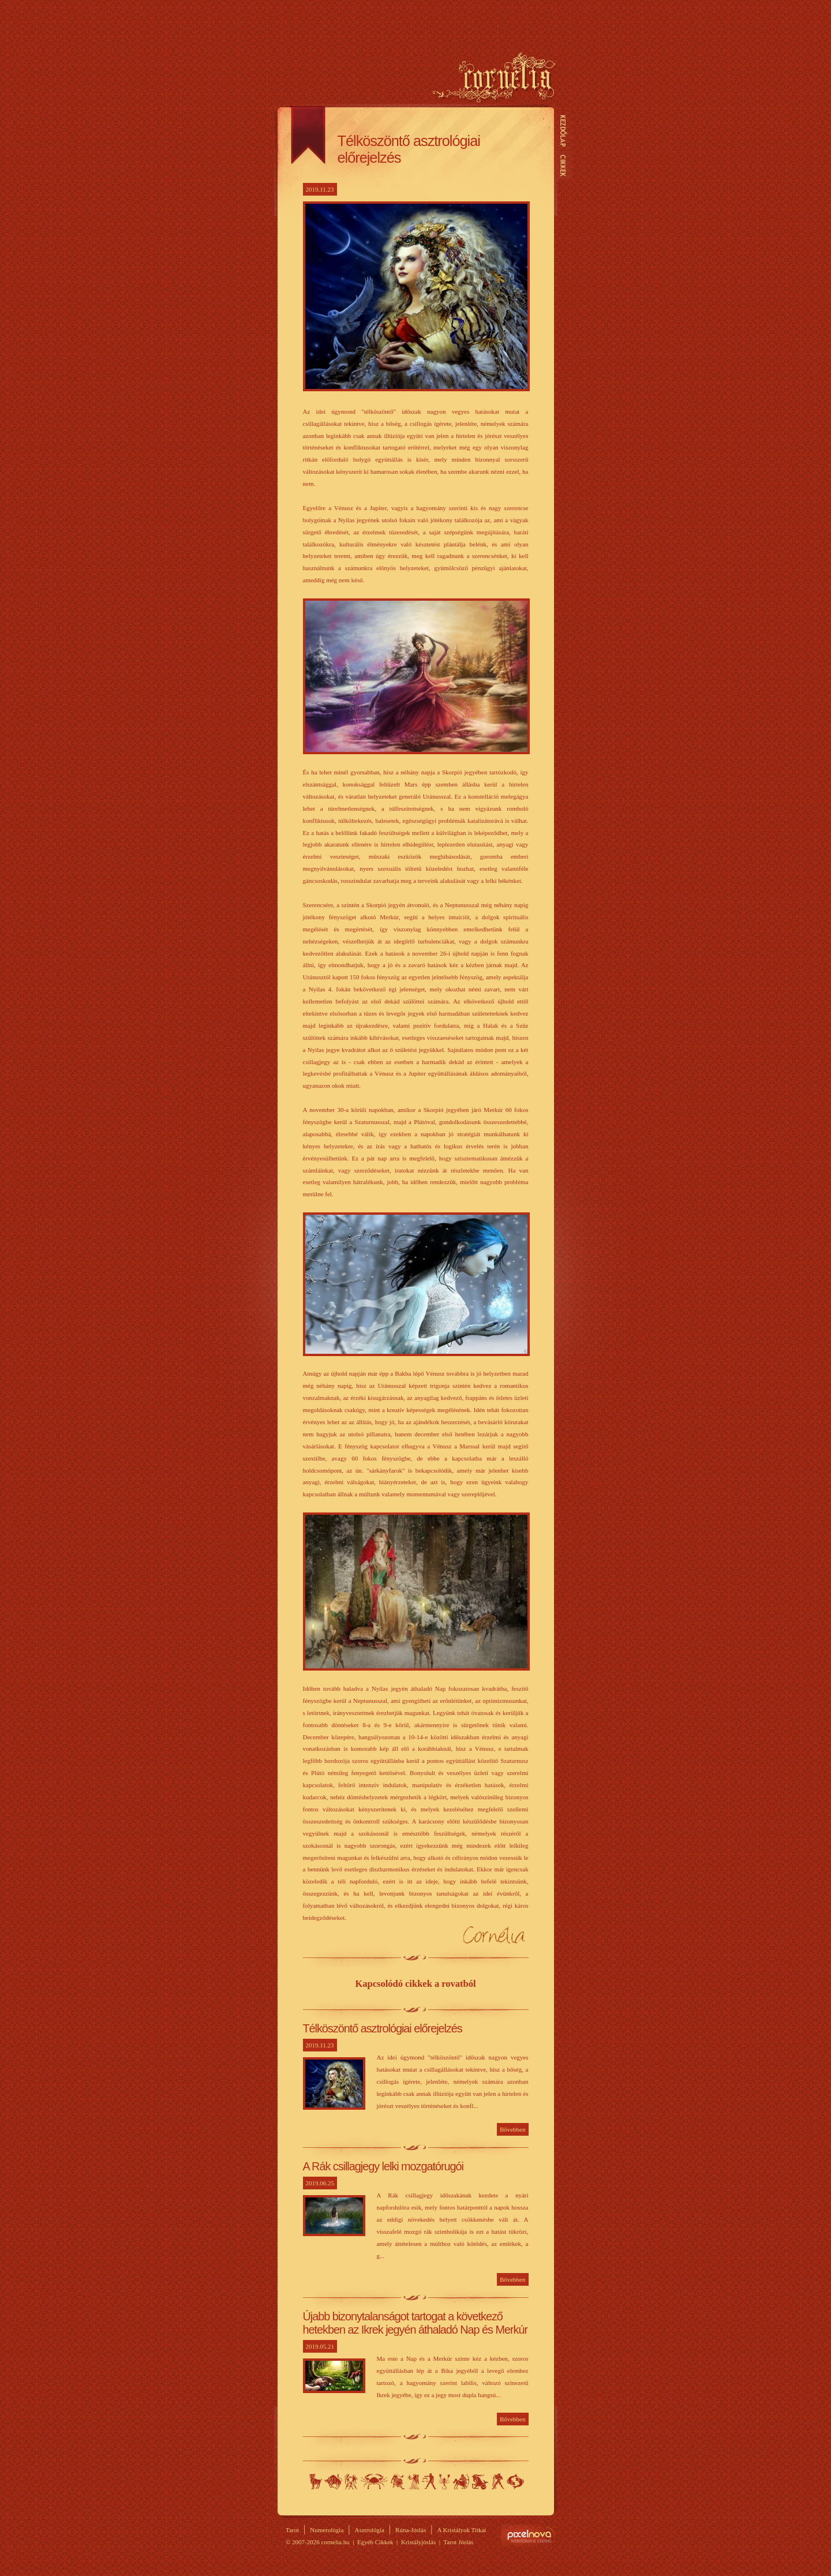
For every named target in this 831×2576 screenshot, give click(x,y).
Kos (315, 2481)
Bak (480, 2481)
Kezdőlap (563, 130)
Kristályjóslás (418, 2541)
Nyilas (460, 2481)
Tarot (292, 2529)
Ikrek (351, 2481)
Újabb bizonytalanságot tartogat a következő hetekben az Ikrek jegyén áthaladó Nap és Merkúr (415, 2323)
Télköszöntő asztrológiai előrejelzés (382, 2028)
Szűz (413, 2481)
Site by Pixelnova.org (529, 2535)
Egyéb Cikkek (375, 2541)
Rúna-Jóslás (410, 2529)
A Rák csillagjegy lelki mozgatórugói (383, 2166)
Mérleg (429, 2481)
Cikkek (563, 165)
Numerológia (326, 2529)
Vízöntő (497, 2481)
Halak (515, 2481)
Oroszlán (397, 2481)
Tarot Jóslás (458, 2541)
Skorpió (444, 2481)
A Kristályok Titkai (461, 2529)
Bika (333, 2481)
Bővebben (513, 2129)
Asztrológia (369, 2529)
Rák (374, 2481)
